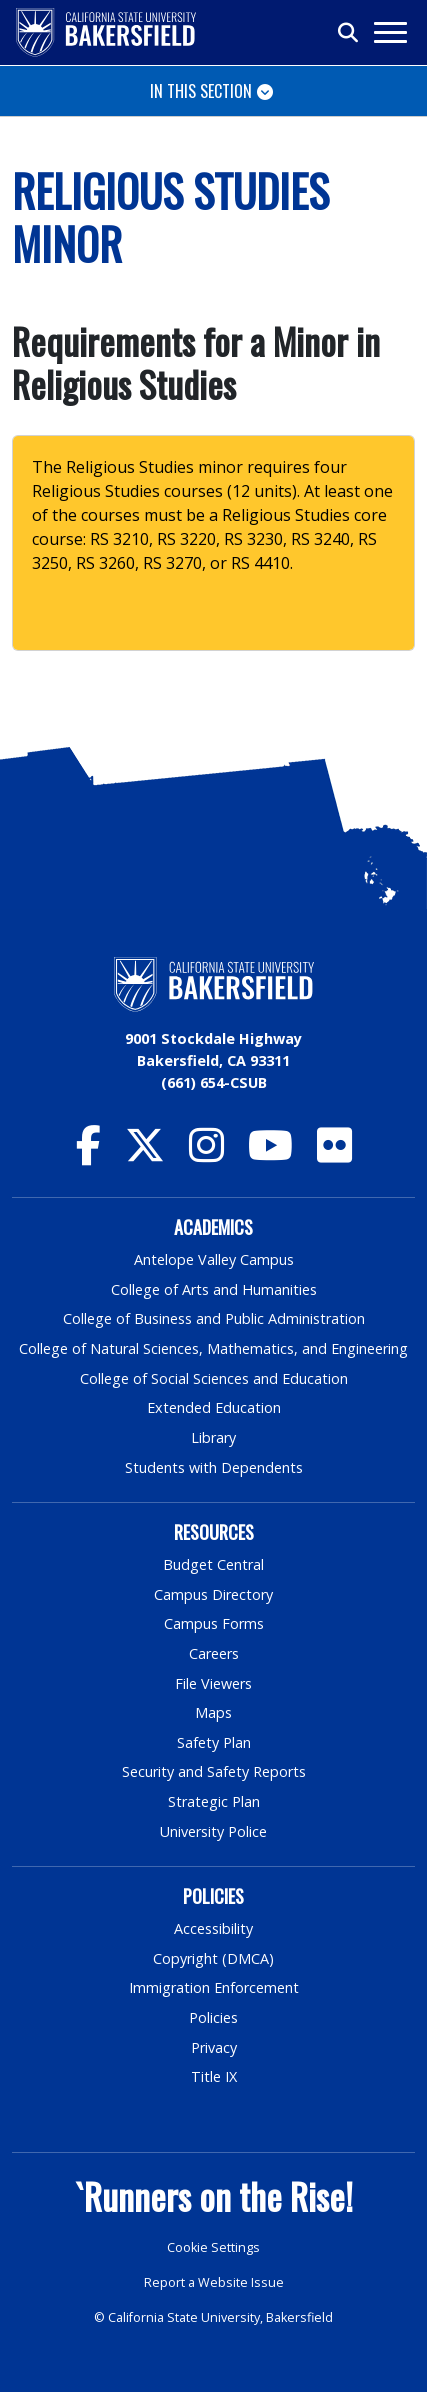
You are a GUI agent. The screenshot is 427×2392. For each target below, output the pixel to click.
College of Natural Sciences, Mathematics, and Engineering (213, 1348)
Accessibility (213, 1928)
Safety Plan (214, 1742)
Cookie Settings (213, 2247)
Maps (213, 1712)
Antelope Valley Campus (214, 1259)
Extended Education (214, 1407)
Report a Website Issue (214, 2282)
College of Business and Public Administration (214, 1318)
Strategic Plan (214, 1801)
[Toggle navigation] (389, 32)
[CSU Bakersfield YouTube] (270, 1154)
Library (213, 1437)
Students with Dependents (214, 1467)
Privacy (214, 2047)
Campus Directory (213, 1594)
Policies (213, 2017)
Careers (214, 1653)
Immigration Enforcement (214, 1987)
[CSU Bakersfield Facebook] (88, 1154)
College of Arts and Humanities (214, 1289)
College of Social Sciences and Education (214, 1378)
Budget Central (213, 1564)
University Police (213, 1831)
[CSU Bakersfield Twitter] (145, 1154)
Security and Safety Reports (214, 1771)
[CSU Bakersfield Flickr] (334, 1154)
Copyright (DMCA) (213, 1958)
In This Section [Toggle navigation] (201, 91)
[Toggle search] (349, 33)
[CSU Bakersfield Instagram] (206, 1154)
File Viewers (213, 1683)
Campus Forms (214, 1623)
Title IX (214, 2076)
